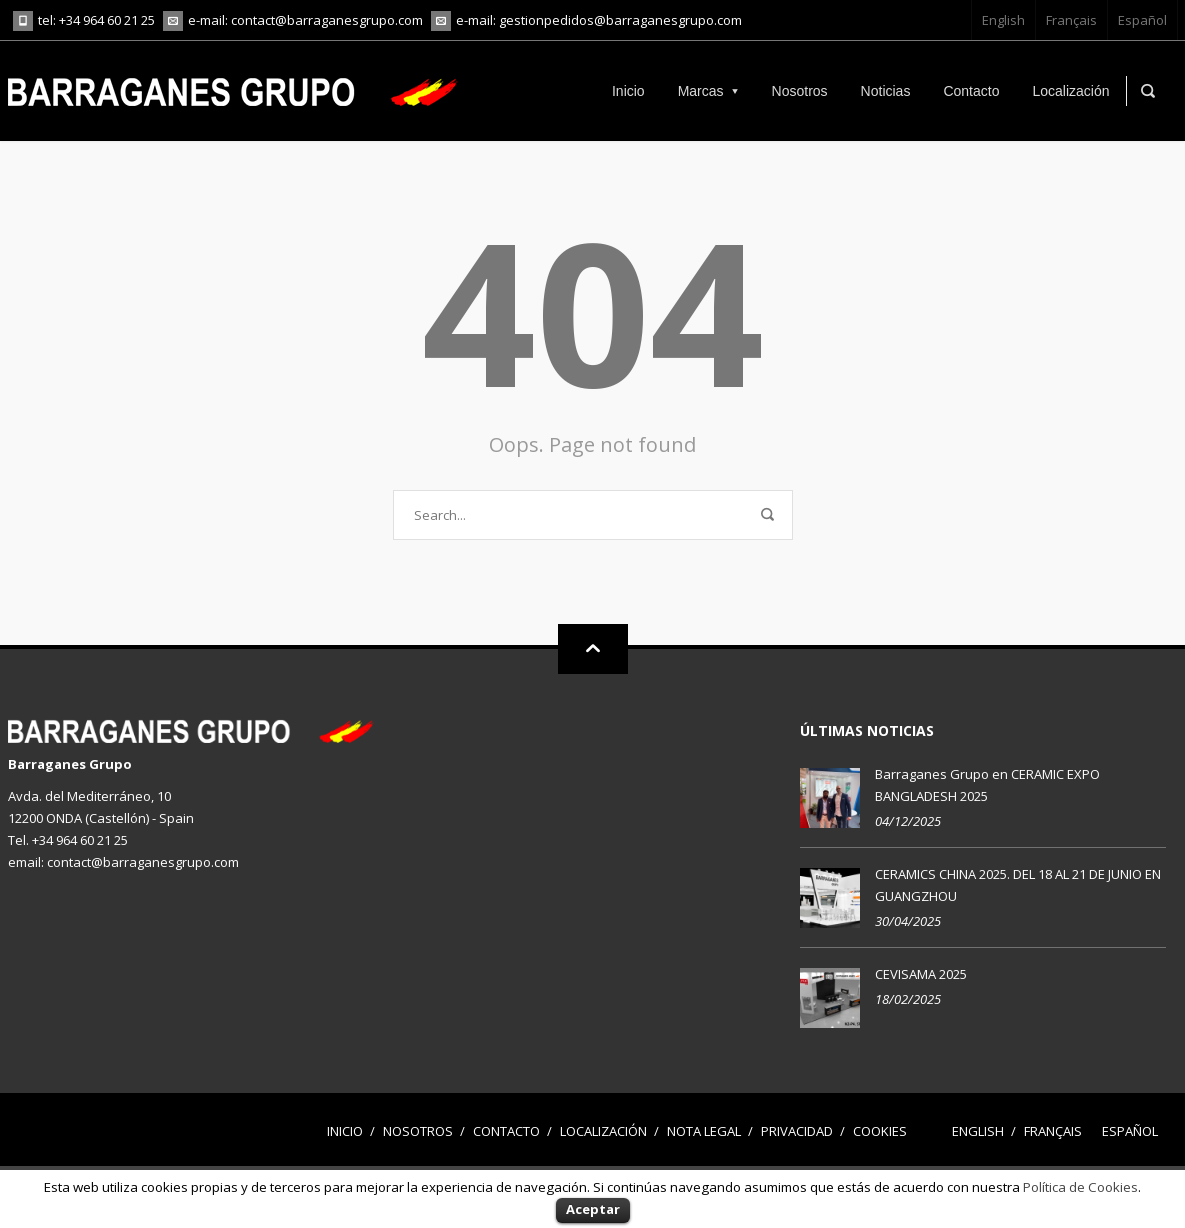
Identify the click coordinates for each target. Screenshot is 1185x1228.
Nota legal (704, 1131)
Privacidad (797, 1131)
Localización (603, 1131)
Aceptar (593, 1209)
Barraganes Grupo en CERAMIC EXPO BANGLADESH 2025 (987, 785)
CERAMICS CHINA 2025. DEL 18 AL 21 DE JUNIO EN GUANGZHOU (1018, 885)
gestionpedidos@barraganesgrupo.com (620, 20)
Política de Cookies (1080, 1187)
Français (1071, 20)
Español (1142, 20)
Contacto (506, 1131)
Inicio (345, 1131)
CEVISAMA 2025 (921, 974)
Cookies (880, 1131)
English (1003, 20)
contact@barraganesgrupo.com (327, 20)
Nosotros (418, 1131)
